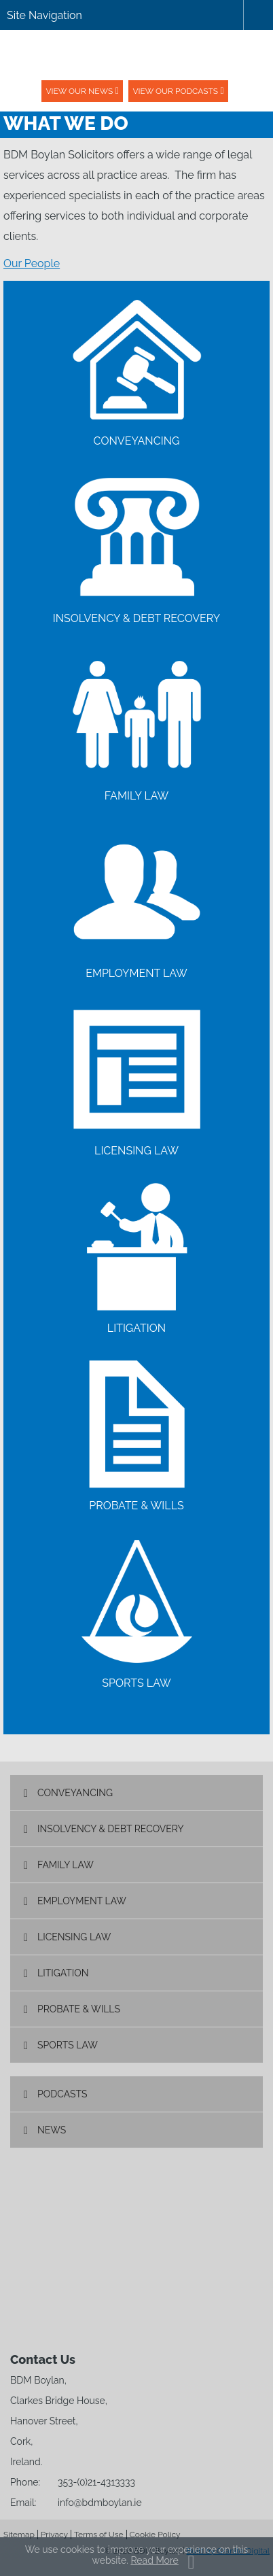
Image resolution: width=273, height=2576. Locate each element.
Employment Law (81, 1900)
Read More (154, 2560)
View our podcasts (175, 91)
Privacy (54, 2534)
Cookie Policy (155, 2534)
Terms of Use (99, 2534)
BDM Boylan (136, 55)
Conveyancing (75, 1792)
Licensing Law (74, 1936)
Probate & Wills (78, 2009)
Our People (31, 263)
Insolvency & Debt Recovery (110, 1828)
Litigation (63, 1973)
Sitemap (19, 2534)
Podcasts (62, 2094)
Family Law (65, 1864)
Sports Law (67, 2045)
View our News (79, 91)
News (51, 2130)
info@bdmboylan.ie (100, 2502)
